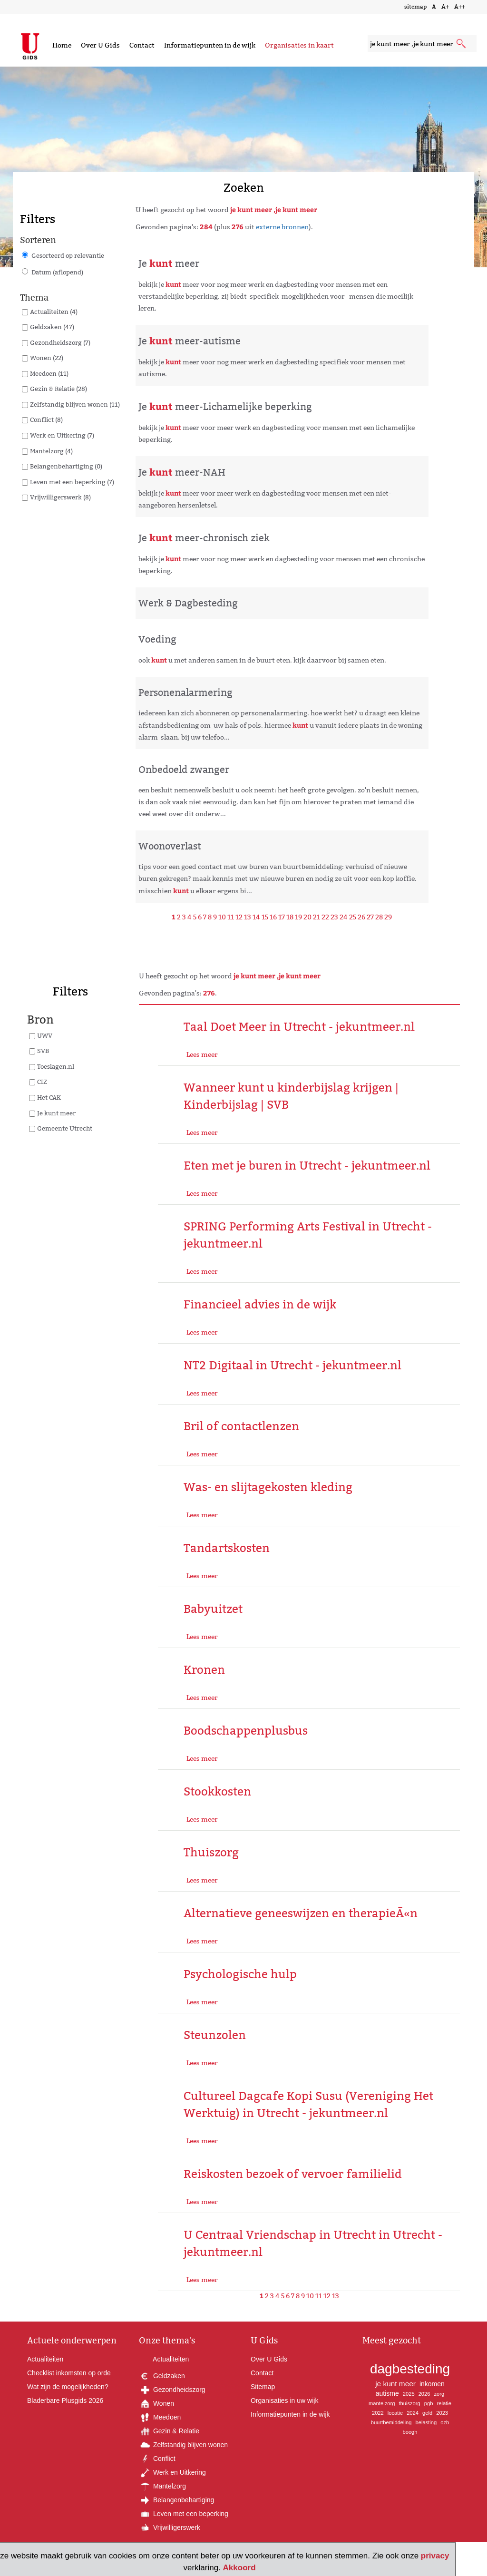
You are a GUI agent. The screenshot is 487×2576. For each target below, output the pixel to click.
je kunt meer (395, 2384)
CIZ (42, 1081)
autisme (387, 2393)
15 (265, 917)
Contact (142, 45)
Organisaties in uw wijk (284, 2400)
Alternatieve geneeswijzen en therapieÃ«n (301, 1913)
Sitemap (263, 2387)
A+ (445, 6)
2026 (424, 2394)
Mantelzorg (162, 2486)
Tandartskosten (227, 1548)
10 (222, 917)
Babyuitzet (213, 1609)
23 (334, 917)
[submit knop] (461, 44)
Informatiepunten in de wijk (209, 45)
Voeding (157, 639)
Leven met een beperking (183, 2513)
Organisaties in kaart (299, 45)
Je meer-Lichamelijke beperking (225, 406)
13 (247, 917)
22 (325, 917)
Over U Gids (100, 45)
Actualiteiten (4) (54, 311)
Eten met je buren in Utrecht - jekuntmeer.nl (307, 1165)
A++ (459, 6)
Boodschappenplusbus (246, 1730)
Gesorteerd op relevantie (67, 255)
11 (230, 917)
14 (256, 917)
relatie (444, 2403)
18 (289, 917)
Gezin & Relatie (169, 2431)
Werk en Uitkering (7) (62, 435)
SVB (43, 1050)
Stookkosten (217, 1791)
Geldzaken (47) (52, 327)
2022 (378, 2413)
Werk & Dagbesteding (188, 603)
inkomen (432, 2384)
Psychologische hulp (240, 1974)
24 (344, 917)
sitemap (415, 6)
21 (316, 917)
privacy (435, 2555)
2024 (413, 2413)
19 (298, 917)
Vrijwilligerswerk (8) (60, 497)
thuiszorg (409, 2403)
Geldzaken (162, 2376)
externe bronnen (282, 227)
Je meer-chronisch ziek (204, 538)
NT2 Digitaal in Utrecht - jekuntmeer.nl (292, 1365)
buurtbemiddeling (391, 2422)
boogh (409, 2432)
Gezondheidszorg (172, 2389)
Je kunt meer (56, 1113)
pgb (428, 2403)
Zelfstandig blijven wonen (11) (75, 404)
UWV (44, 1035)
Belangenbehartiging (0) (66, 466)
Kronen (204, 1670)
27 (370, 917)
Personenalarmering (185, 692)
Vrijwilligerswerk (169, 2527)
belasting (426, 2422)
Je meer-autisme (189, 341)
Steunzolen (215, 2035)
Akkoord (239, 2567)
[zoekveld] (422, 43)
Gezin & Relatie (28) (58, 388)
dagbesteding (410, 2368)
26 (361, 917)
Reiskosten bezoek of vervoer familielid (293, 2174)
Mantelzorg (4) (51, 451)
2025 (409, 2394)
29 (388, 917)
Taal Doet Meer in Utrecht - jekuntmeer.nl (299, 1027)
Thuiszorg (211, 1852)
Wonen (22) (46, 357)
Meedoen (160, 2417)
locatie (395, 2413)
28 (379, 917)
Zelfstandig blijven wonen (183, 2445)
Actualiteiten (45, 2359)
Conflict (157, 2458)
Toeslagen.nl (55, 1066)
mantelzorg (382, 2403)
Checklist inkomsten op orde (69, 2373)
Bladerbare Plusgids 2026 (65, 2400)
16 (273, 917)
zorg (439, 2394)
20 (307, 917)
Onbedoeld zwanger (183, 769)
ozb (444, 2422)
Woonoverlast (169, 846)
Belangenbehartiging (176, 2500)
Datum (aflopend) (57, 272)
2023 (442, 2413)
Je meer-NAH (181, 472)
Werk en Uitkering (172, 2472)
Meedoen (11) (49, 373)
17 (281, 917)
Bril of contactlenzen (241, 1426)
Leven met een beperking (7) (72, 482)
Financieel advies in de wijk (260, 1304)
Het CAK (49, 1097)
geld (427, 2413)
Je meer (168, 263)
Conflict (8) (46, 419)
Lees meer (202, 1054)
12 (239, 917)
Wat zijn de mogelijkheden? (67, 2387)
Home (61, 45)
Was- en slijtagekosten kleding (268, 1487)
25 (352, 917)
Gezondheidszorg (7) (60, 342)
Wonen (156, 2403)
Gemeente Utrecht (64, 1128)
